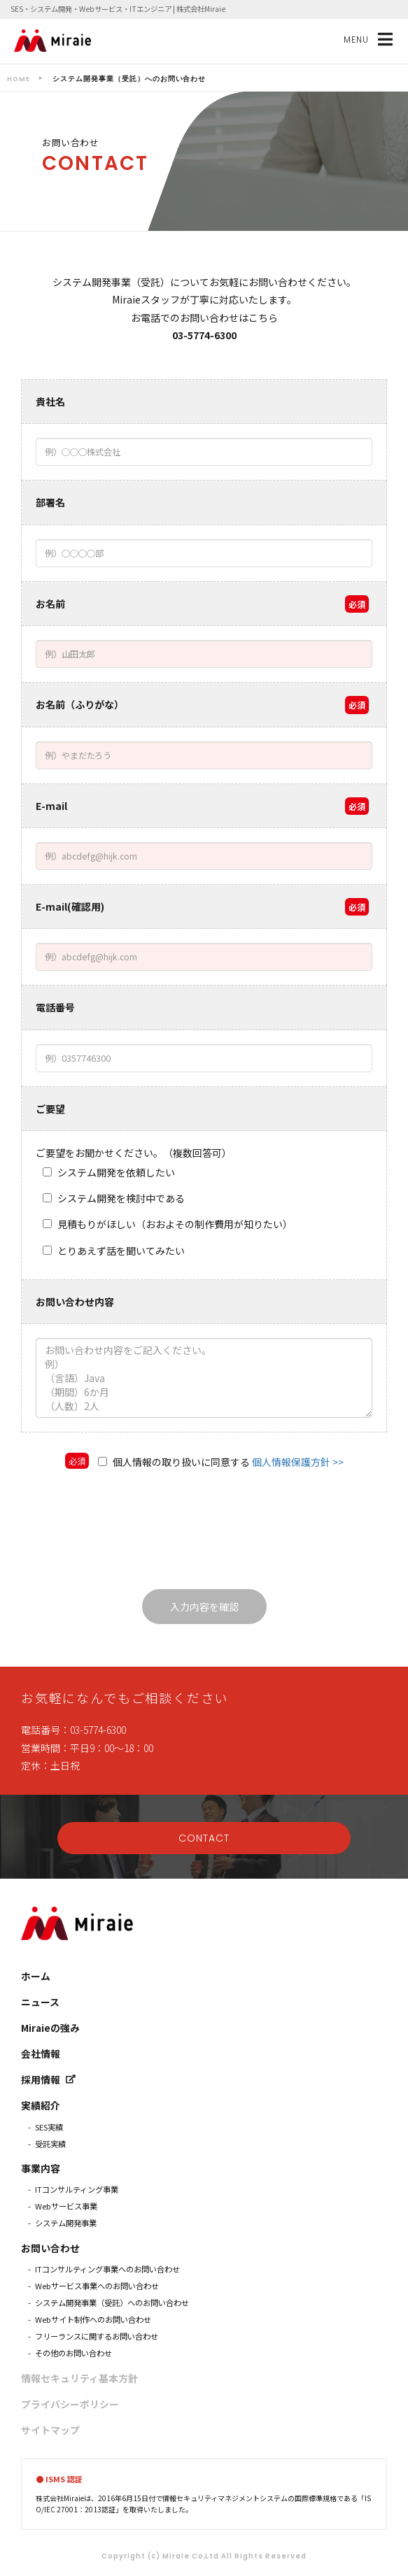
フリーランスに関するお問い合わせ (96, 2336)
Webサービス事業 (66, 2206)
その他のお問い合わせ (73, 2352)
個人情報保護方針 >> (298, 1462)
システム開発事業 (66, 2222)
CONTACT (204, 1838)
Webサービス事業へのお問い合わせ (97, 2285)
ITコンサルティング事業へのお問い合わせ (107, 2269)
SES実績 (49, 2127)
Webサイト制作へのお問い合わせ (93, 2319)
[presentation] (204, 1534)
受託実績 (50, 2143)
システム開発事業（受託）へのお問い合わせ (112, 2302)
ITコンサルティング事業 (76, 2189)
